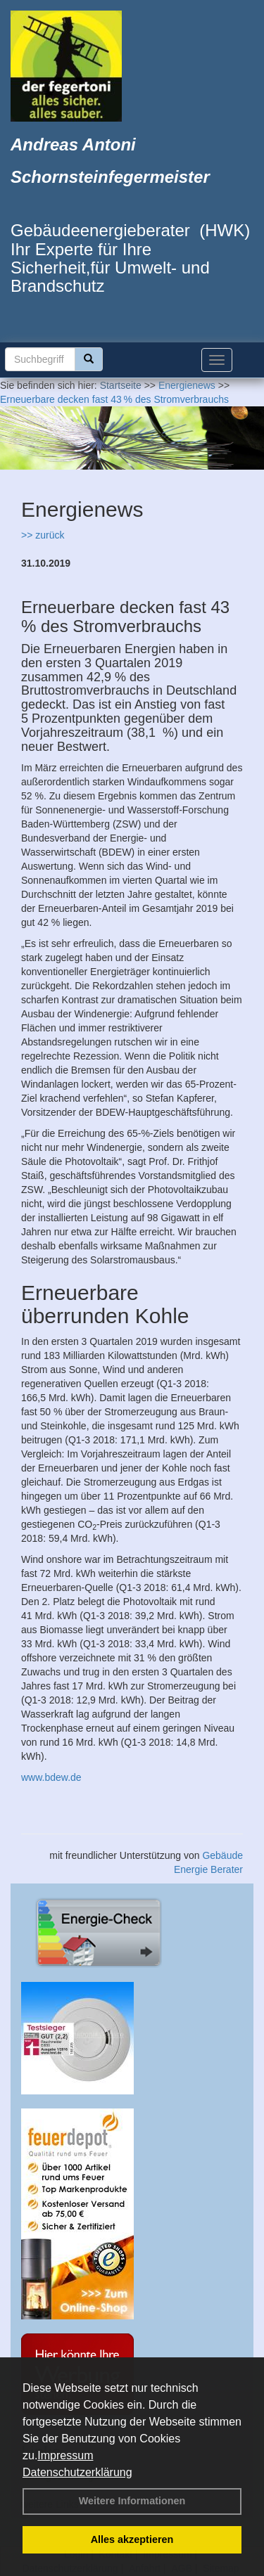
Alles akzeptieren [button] (132, 2539)
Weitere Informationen (132, 2500)
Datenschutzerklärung (77, 2472)
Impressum (65, 2455)
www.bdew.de (51, 1777)
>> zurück (42, 535)
